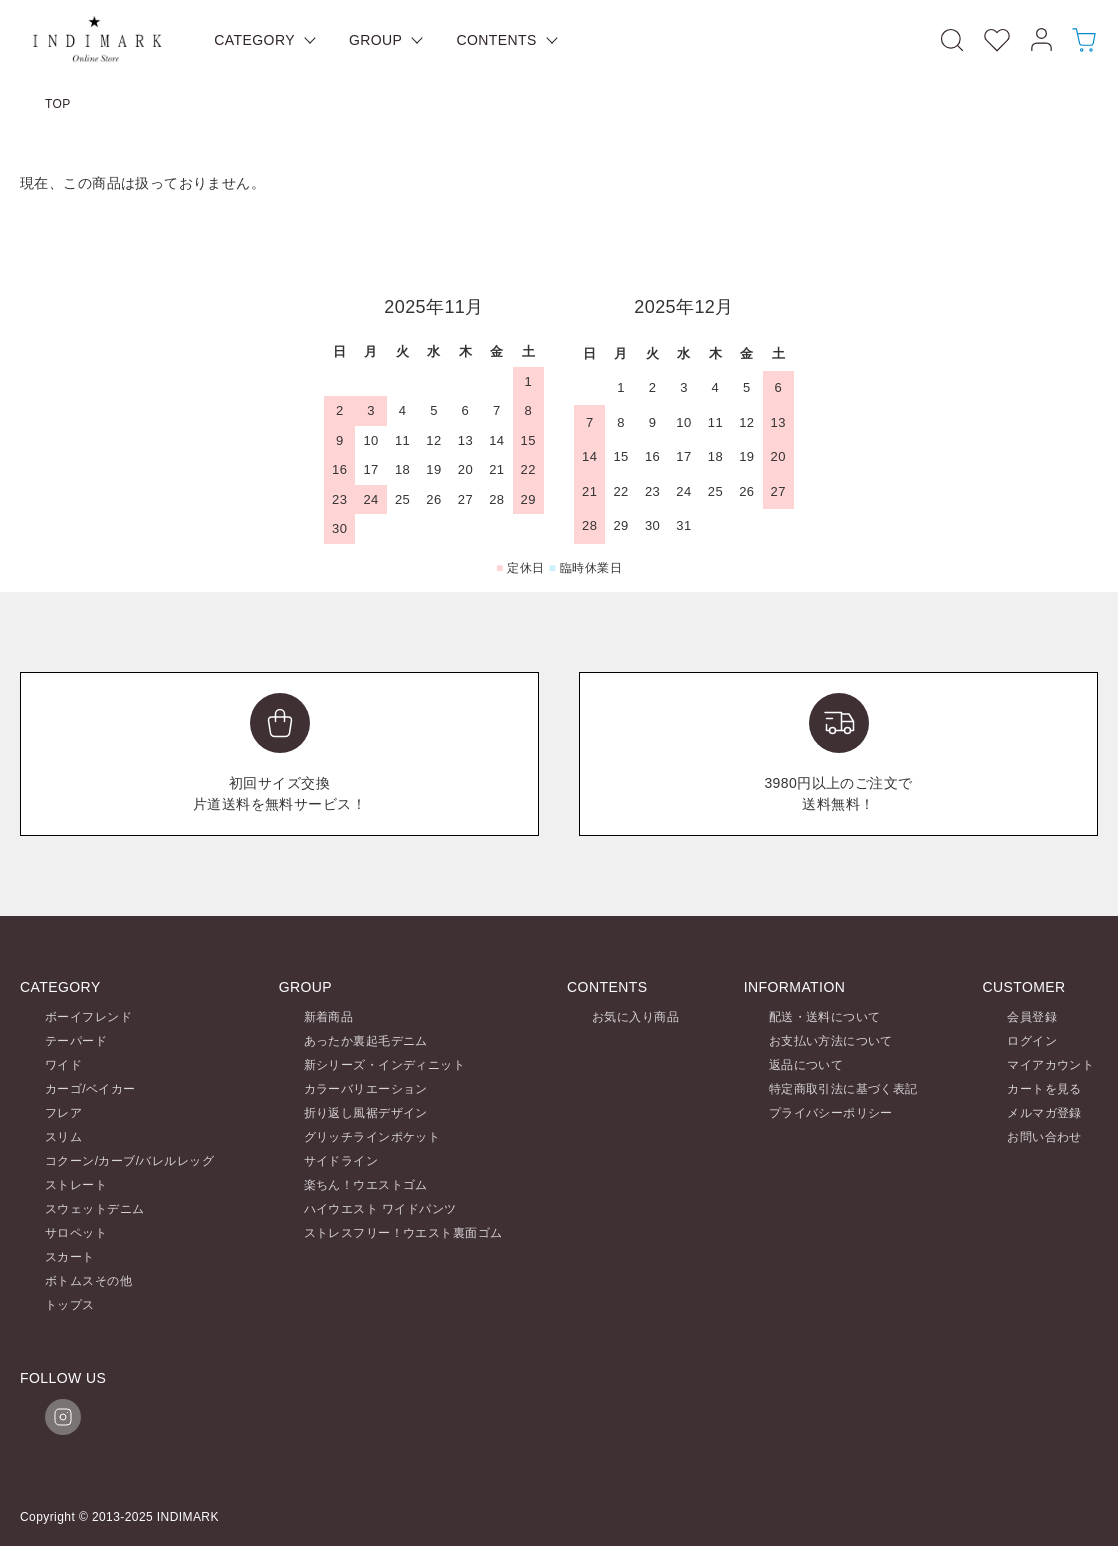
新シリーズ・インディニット (384, 1065)
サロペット (76, 1233)
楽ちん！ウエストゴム (366, 1185)
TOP (58, 104)
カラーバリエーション (366, 1089)
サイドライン (341, 1161)
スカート (70, 1257)
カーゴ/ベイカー (90, 1089)
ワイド (63, 1065)
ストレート (76, 1185)
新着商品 (329, 1017)
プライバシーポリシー (831, 1113)
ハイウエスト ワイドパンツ (380, 1209)
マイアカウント (1050, 1065)
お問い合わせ (1044, 1137)
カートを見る (1044, 1089)
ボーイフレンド (88, 1017)
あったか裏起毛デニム (366, 1041)
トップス (70, 1305)
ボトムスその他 (88, 1281)
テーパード (76, 1041)
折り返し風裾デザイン (366, 1113)
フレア (63, 1113)
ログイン (1032, 1041)
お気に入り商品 (635, 1017)
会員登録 (1032, 1017)
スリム (63, 1137)
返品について (806, 1065)
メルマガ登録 (1044, 1113)
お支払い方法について (831, 1041)
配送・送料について (825, 1017)
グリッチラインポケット (372, 1137)
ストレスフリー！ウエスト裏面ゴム (403, 1233)
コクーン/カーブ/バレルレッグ (129, 1161)
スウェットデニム (94, 1209)
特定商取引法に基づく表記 (843, 1089)
